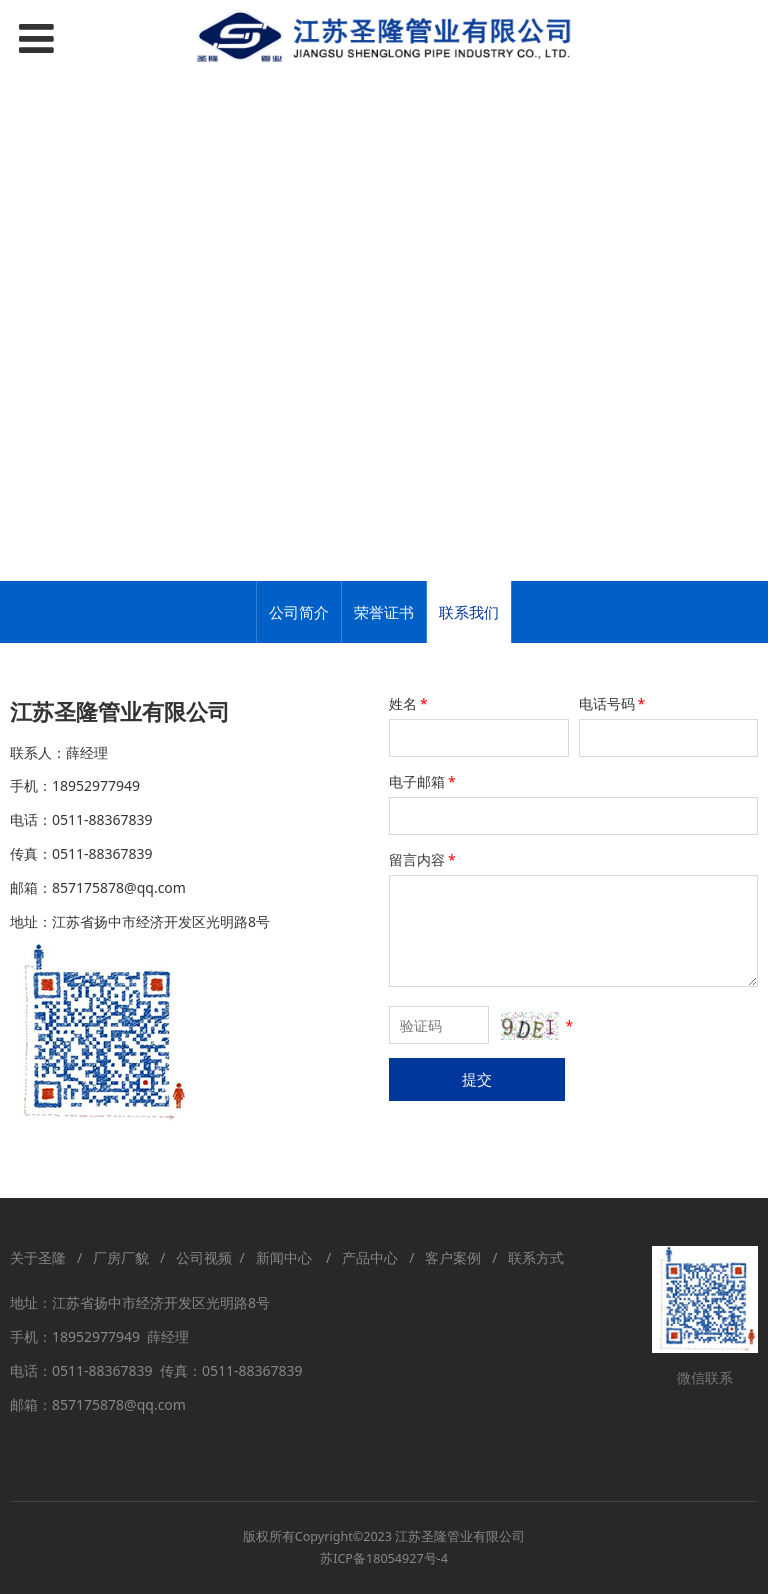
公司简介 (299, 612)
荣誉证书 (384, 612)
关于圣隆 (38, 1257)
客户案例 (453, 1257)
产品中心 (370, 1257)
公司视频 (204, 1257)
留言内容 (424, 859)
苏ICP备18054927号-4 (384, 1558)
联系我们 (469, 612)
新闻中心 (287, 1257)
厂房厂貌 (121, 1257)
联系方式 (536, 1257)
